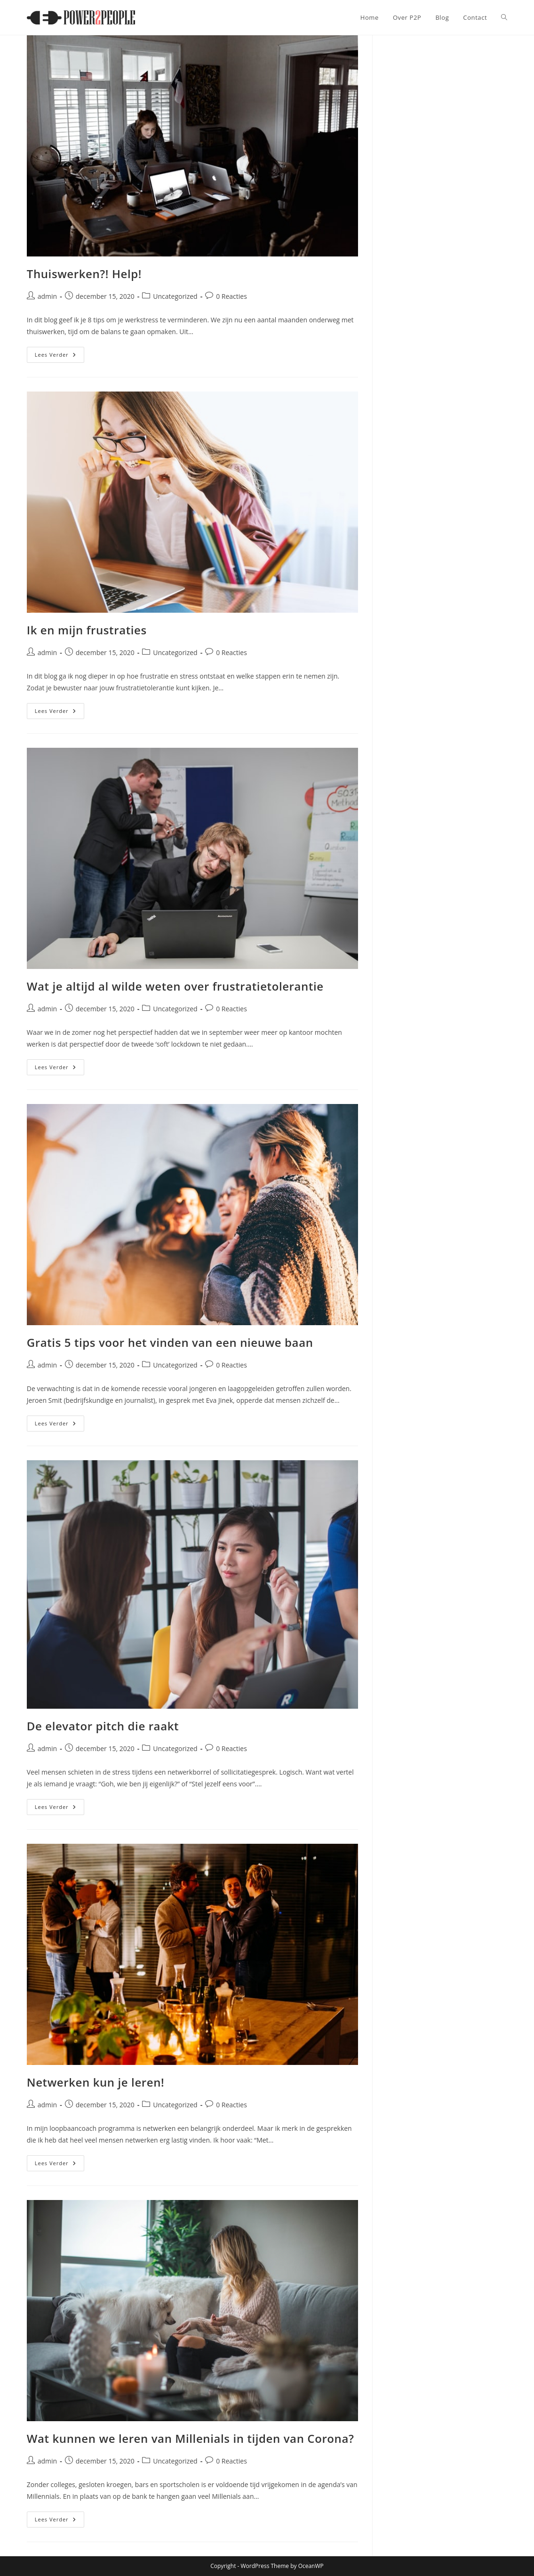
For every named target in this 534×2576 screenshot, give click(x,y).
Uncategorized (175, 296)
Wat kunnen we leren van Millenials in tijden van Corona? (190, 2438)
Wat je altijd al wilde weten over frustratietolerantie (175, 986)
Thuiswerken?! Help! (84, 273)
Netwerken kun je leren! (96, 2082)
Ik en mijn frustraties (87, 630)
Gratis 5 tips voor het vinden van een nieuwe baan (170, 1342)
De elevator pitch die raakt (103, 1726)
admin (47, 296)
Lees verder (59, 356)
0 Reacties (231, 296)
